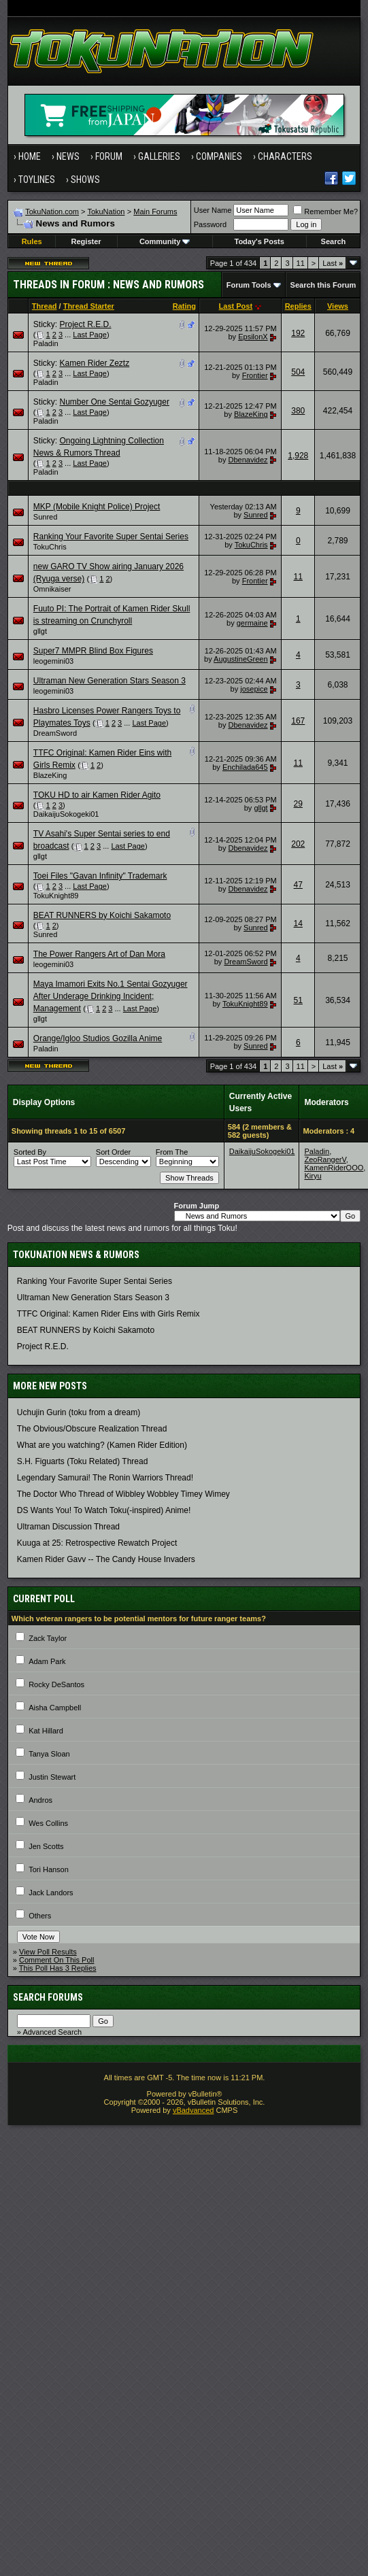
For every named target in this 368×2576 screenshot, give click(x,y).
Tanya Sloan (49, 1754)
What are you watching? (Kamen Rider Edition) (102, 1445)
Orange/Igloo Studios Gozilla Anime (97, 1038)
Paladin (45, 343)
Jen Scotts (46, 1846)
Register (86, 241)
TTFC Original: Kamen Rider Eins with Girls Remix (108, 1314)
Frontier (255, 375)
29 (298, 804)
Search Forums (48, 1997)
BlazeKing (251, 414)
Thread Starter (88, 306)
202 (298, 844)
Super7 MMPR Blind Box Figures (93, 651)
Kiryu (312, 1176)
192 (298, 333)
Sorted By (30, 1152)
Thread (44, 306)
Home (29, 156)
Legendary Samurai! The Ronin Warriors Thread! (105, 1477)
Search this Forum (323, 285)
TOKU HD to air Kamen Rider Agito (97, 795)
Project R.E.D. (85, 324)
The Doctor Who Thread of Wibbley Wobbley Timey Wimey (123, 1494)
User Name (213, 210)
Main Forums (155, 211)
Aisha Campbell (55, 1708)
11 (301, 263)
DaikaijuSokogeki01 (66, 814)
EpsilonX (252, 337)
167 (298, 721)
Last (332, 263)
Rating (184, 306)
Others (40, 1916)
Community (164, 241)
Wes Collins (48, 1823)
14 (298, 923)
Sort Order (113, 1152)
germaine (252, 623)
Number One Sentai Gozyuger (114, 402)
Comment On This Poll (56, 1960)
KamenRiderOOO (333, 1168)
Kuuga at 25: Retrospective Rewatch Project (97, 1543)
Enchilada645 (245, 767)
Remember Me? (325, 211)
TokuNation (105, 211)
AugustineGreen (241, 659)
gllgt (40, 631)
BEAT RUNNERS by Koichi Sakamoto (102, 915)
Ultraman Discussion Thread (68, 1526)
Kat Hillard (46, 1731)
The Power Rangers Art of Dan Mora (99, 954)
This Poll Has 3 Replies (58, 1968)
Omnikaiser (52, 589)
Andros (40, 1800)
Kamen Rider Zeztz (94, 363)
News (68, 156)
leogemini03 (53, 661)
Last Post (236, 306)
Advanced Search (52, 2032)
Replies (298, 306)
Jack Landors (51, 1892)
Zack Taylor (48, 1638)
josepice (253, 689)
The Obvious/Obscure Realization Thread (92, 1429)
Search (333, 241)
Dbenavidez (248, 460)
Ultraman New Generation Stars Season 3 (109, 680)
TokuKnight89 (56, 896)
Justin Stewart (52, 1777)
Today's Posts (259, 241)
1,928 (298, 455)
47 (298, 884)
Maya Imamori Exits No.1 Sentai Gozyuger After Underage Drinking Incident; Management (110, 996)
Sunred (45, 517)
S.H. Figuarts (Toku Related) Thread (82, 1461)
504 (298, 372)
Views (337, 306)
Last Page (90, 335)
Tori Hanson (49, 1869)
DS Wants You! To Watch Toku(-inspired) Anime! (103, 1510)
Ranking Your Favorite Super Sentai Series (110, 536)
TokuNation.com (52, 211)
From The (172, 1152)
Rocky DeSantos (56, 1684)
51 (298, 1000)
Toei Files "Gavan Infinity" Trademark (100, 876)
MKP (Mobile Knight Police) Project (97, 506)
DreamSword (55, 733)
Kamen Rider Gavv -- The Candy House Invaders (106, 1559)
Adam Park (47, 1661)
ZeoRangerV (325, 1159)
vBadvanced (193, 2110)
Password (210, 224)
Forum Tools (249, 285)
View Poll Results (48, 1952)
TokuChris (50, 547)
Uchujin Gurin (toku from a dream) (78, 1412)
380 (298, 411)
